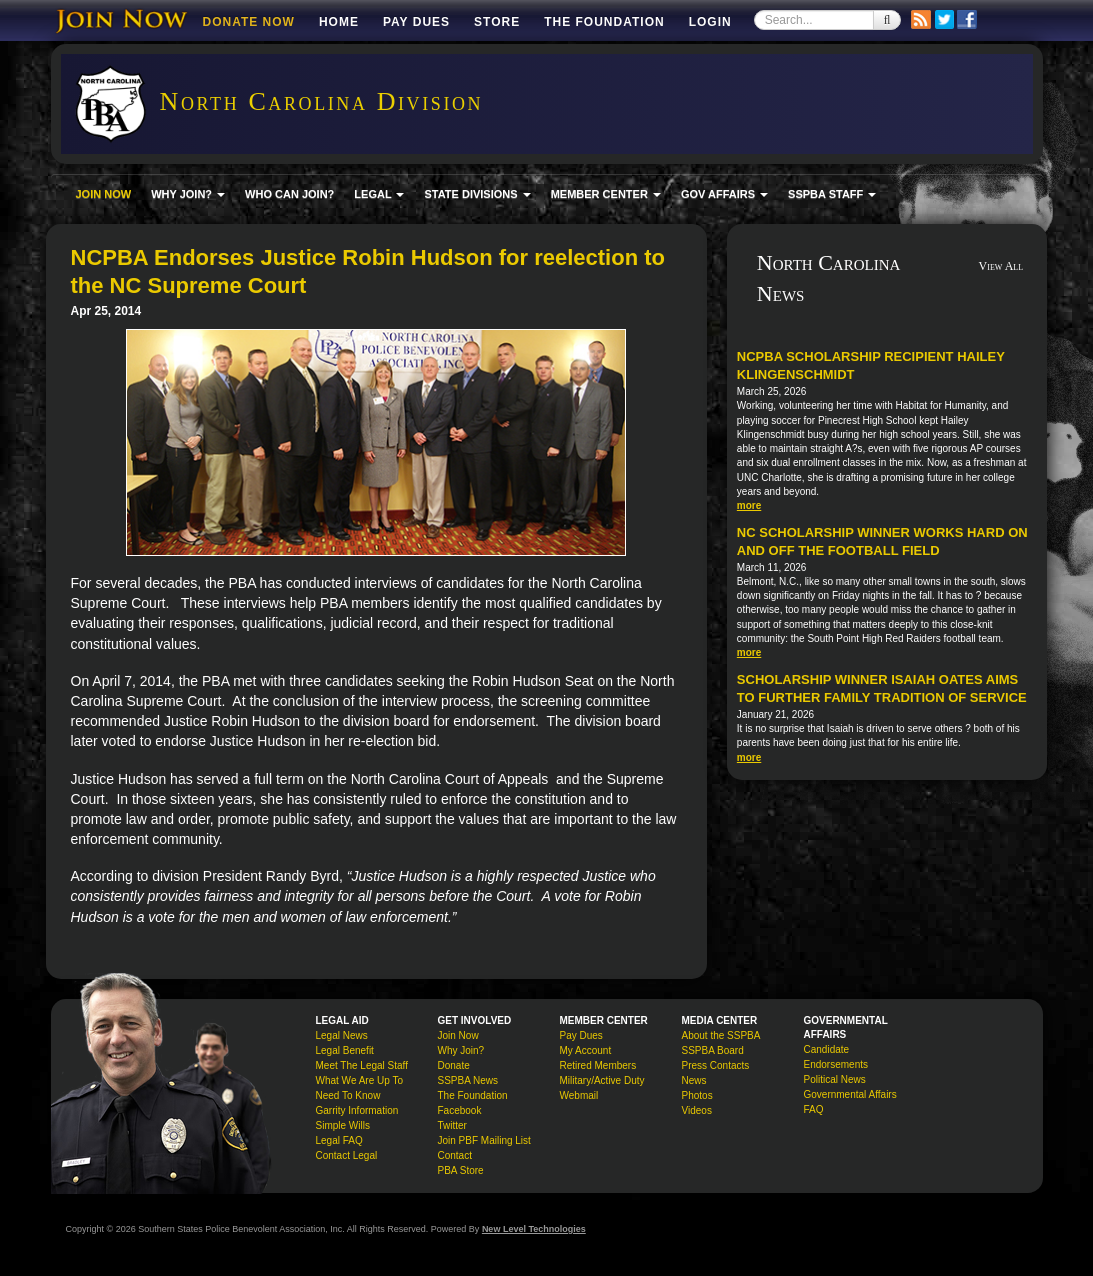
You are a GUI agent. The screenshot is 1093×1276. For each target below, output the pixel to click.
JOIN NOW (104, 194)
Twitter (452, 1125)
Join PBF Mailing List (484, 1140)
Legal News (342, 1035)
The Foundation (604, 22)
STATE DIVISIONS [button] (477, 194)
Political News (835, 1079)
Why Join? (461, 1050)
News (694, 1080)
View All (1001, 266)
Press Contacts (716, 1065)
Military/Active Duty (602, 1080)
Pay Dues (416, 22)
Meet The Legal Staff (362, 1065)
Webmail (579, 1095)
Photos (697, 1095)
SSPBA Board (713, 1050)
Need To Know (348, 1095)
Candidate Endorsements (836, 1057)
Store (497, 22)
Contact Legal (347, 1155)
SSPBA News (468, 1080)
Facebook (460, 1110)
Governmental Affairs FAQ (850, 1102)
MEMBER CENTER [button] (606, 194)
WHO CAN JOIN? (289, 194)
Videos (697, 1110)
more (749, 505)
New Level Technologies (534, 1229)
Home (339, 22)
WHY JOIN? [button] (188, 194)
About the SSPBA (721, 1035)
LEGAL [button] (379, 194)
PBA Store (461, 1170)
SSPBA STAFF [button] (832, 194)
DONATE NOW (249, 22)
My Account (586, 1050)
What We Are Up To (359, 1080)
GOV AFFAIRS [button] (724, 194)
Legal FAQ (339, 1140)
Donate (454, 1065)
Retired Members (598, 1065)
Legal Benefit (345, 1050)
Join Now (458, 1035)
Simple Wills (343, 1125)
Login (710, 22)
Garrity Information (357, 1110)
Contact (455, 1155)
